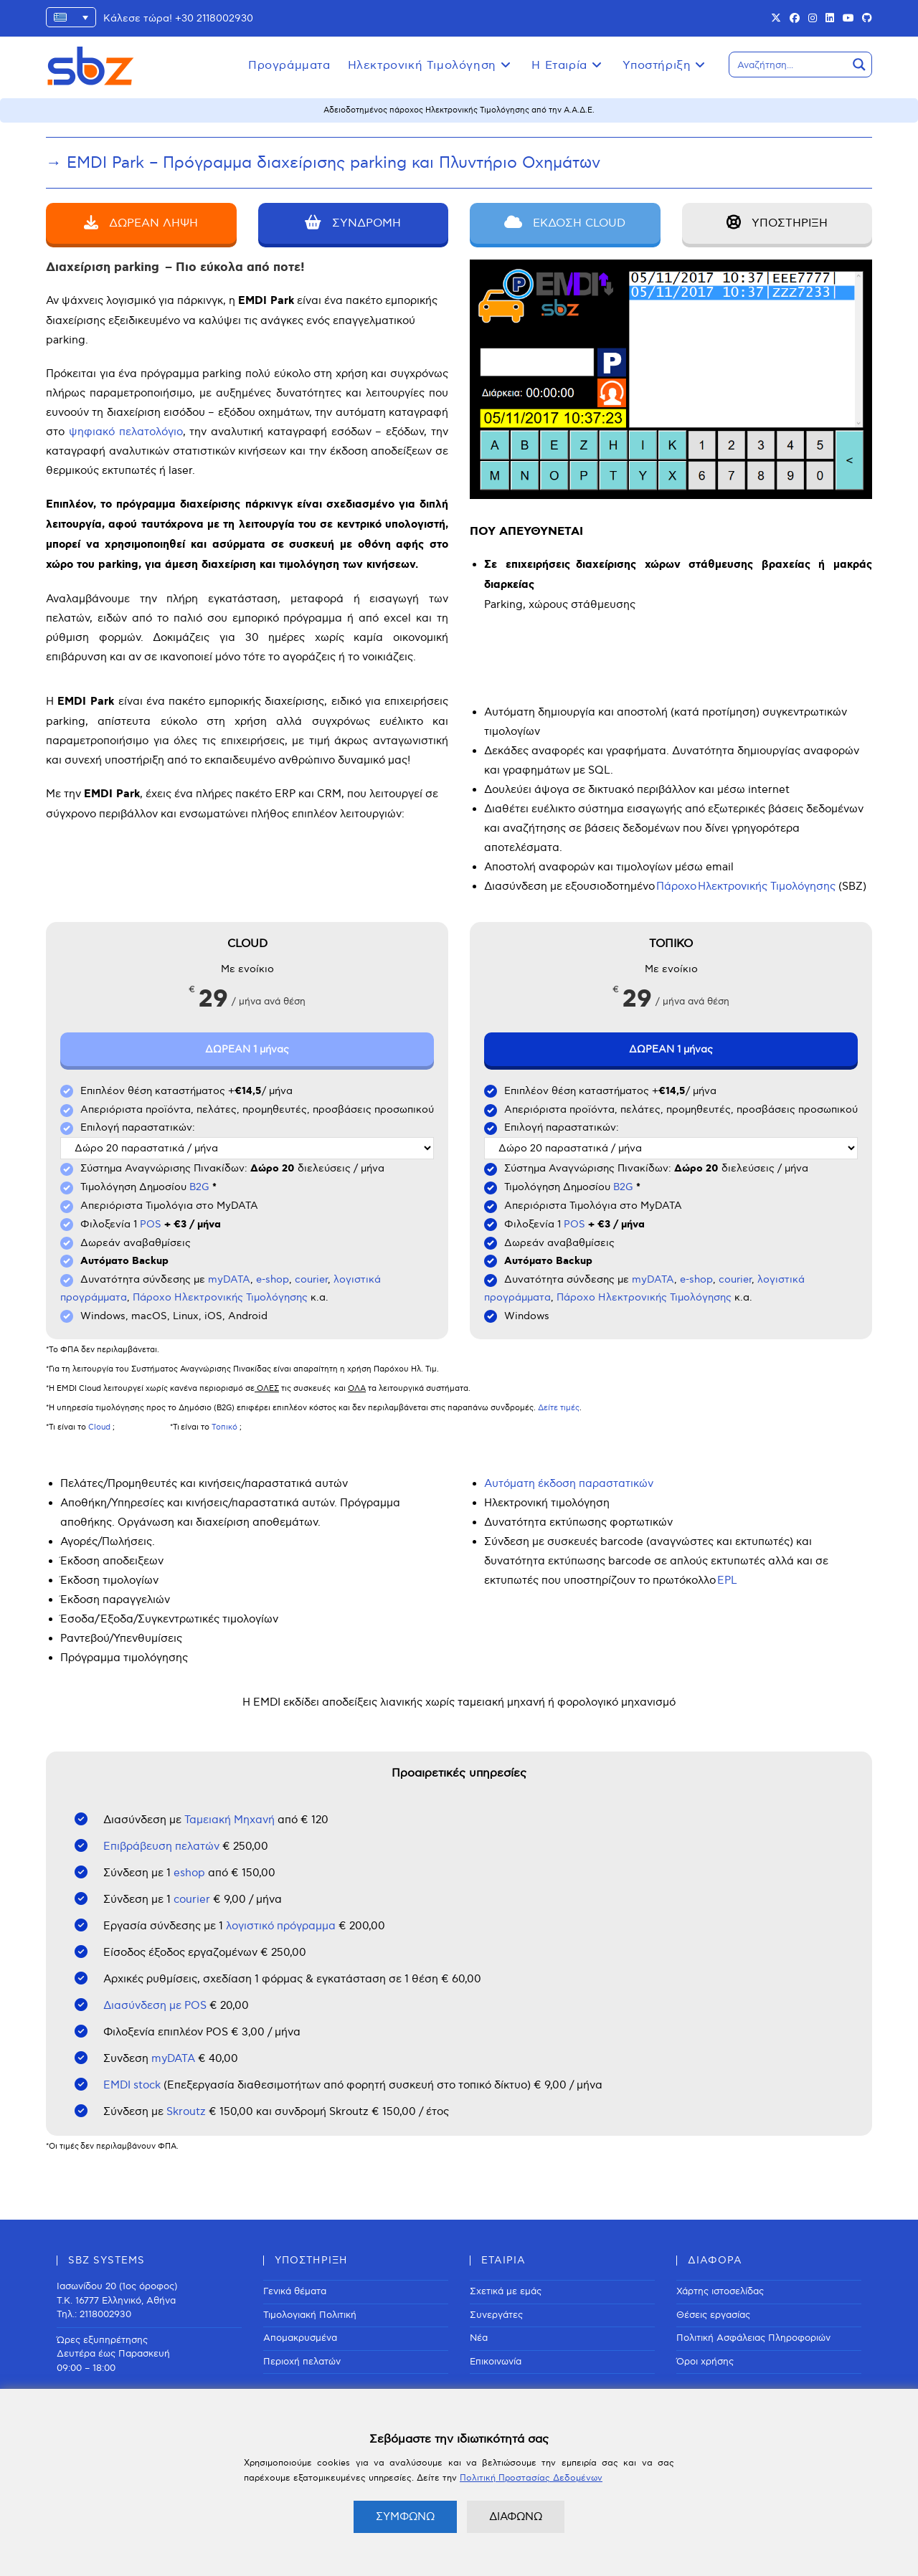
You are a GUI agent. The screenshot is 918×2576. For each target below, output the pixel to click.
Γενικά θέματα (294, 2291)
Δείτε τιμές (558, 1407)
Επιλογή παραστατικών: (137, 1127)
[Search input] (789, 64)
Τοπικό (224, 1427)
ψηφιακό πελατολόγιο (126, 431)
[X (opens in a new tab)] (776, 18)
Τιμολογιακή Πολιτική (309, 2315)
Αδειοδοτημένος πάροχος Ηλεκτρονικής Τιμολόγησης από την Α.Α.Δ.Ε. (459, 110)
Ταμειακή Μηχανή (229, 1819)
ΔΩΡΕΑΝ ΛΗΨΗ (141, 223)
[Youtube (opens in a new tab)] (848, 18)
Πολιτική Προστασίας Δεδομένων (531, 2478)
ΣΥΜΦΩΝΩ (405, 2516)
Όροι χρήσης (705, 2361)
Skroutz (186, 2111)
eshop (191, 1872)
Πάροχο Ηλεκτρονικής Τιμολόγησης (220, 1297)
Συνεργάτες (496, 2315)
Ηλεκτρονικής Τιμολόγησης (767, 886)
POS (150, 1224)
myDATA (229, 1279)
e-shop (272, 1279)
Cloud (99, 1427)
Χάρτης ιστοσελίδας (720, 2291)
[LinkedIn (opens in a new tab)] (829, 18)
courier (311, 1279)
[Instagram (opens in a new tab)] (812, 18)
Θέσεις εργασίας (713, 2315)
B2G (199, 1187)
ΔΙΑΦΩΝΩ (515, 2516)
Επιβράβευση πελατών (161, 1846)
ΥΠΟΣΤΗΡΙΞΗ (777, 223)
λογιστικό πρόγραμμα (279, 1925)
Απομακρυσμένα (300, 2338)
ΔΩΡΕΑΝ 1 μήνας (247, 1049)
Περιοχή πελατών (302, 2361)
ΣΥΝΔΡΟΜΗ (353, 223)
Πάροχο (676, 886)
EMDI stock (132, 2084)
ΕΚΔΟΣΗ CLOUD (564, 223)
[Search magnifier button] (859, 64)
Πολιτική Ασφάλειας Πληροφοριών (753, 2338)
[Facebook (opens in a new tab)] (794, 18)
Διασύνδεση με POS (155, 2005)
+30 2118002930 (214, 18)
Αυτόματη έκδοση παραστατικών (568, 1483)
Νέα (479, 2338)
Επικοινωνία (495, 2361)
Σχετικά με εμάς (505, 2291)
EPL (727, 1580)
